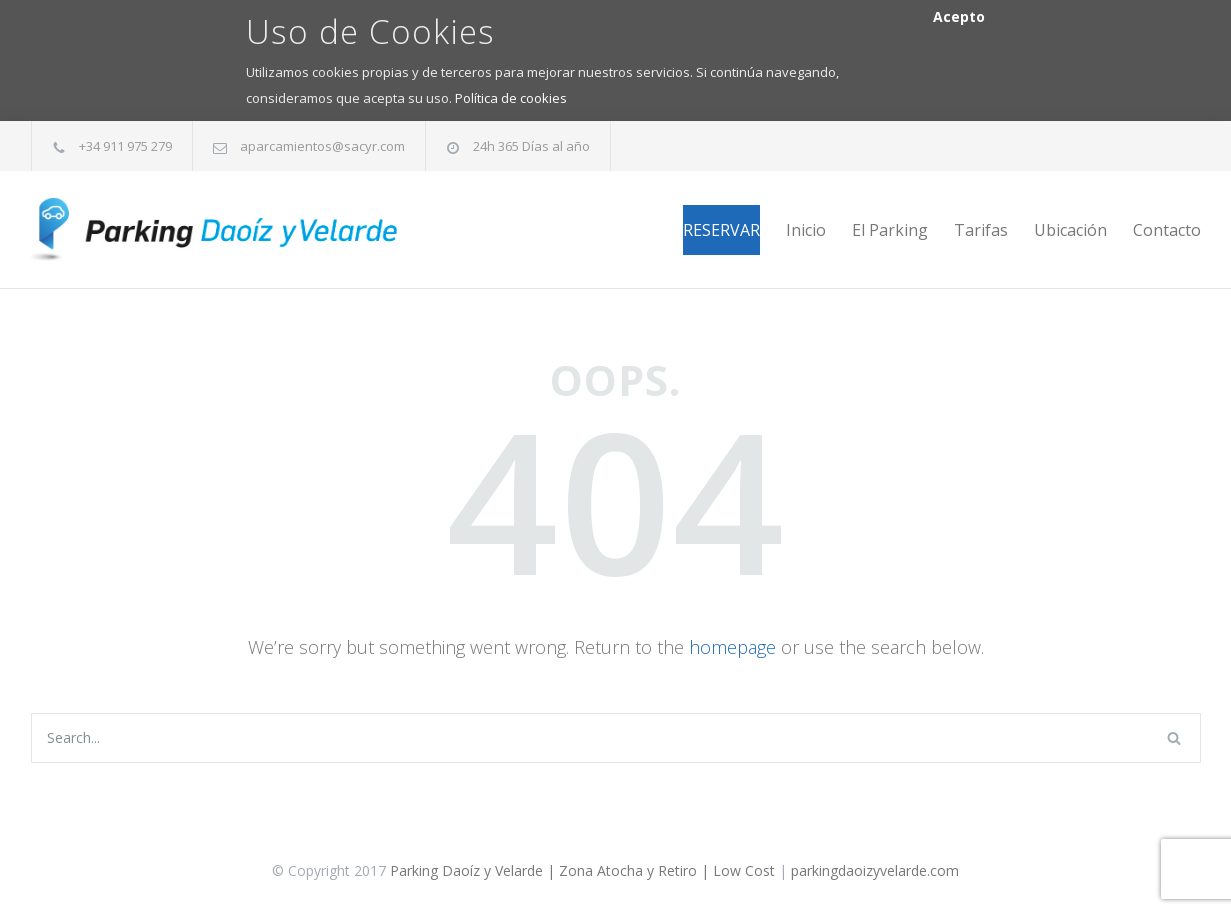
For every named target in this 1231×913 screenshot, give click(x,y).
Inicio (806, 230)
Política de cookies (511, 98)
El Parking (890, 230)
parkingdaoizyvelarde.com (875, 870)
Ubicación (1070, 230)
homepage (732, 647)
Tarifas (981, 230)
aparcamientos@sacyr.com (322, 146)
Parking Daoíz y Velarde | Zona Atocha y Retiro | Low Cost (582, 870)
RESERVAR (721, 230)
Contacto (1167, 230)
